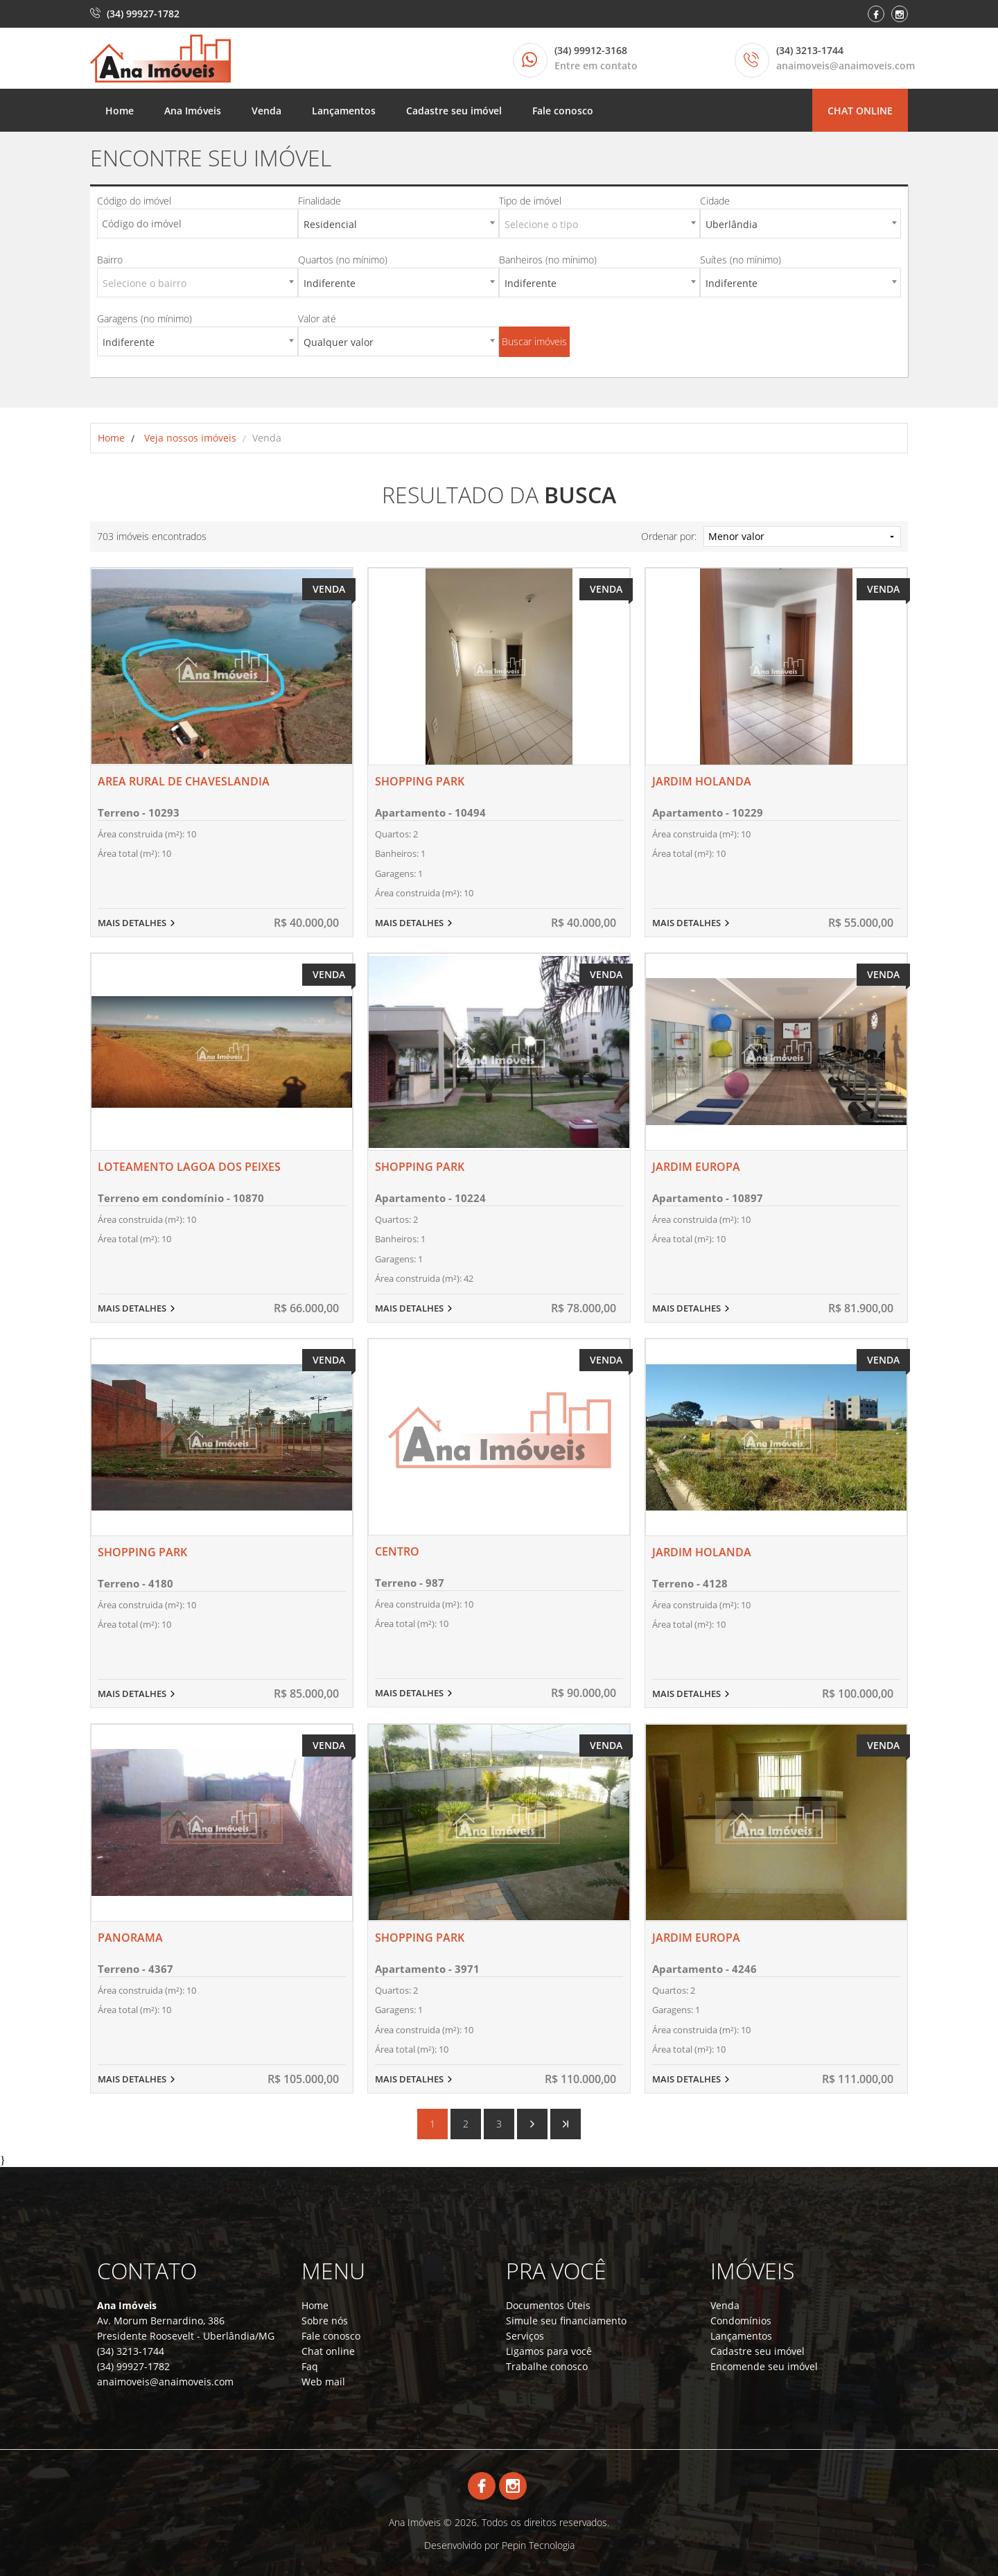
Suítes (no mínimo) (740, 259)
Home (119, 110)
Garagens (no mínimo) (144, 318)
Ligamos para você (549, 2351)
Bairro (110, 259)
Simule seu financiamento (566, 2320)
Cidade (715, 200)
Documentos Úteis (548, 2305)
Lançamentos (344, 110)
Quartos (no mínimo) (342, 259)
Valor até (317, 318)
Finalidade (319, 200)
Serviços (525, 2335)
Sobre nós (324, 2320)
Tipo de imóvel (530, 200)
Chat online (860, 110)
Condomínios (740, 2320)
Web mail (323, 2381)
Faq (309, 2366)
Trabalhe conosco (547, 2366)
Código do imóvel (134, 200)
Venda (266, 110)
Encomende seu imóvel (764, 2366)
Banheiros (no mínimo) (548, 259)
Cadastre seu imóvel (454, 110)
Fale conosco (562, 110)
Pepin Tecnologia (538, 2545)
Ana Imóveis (192, 110)
